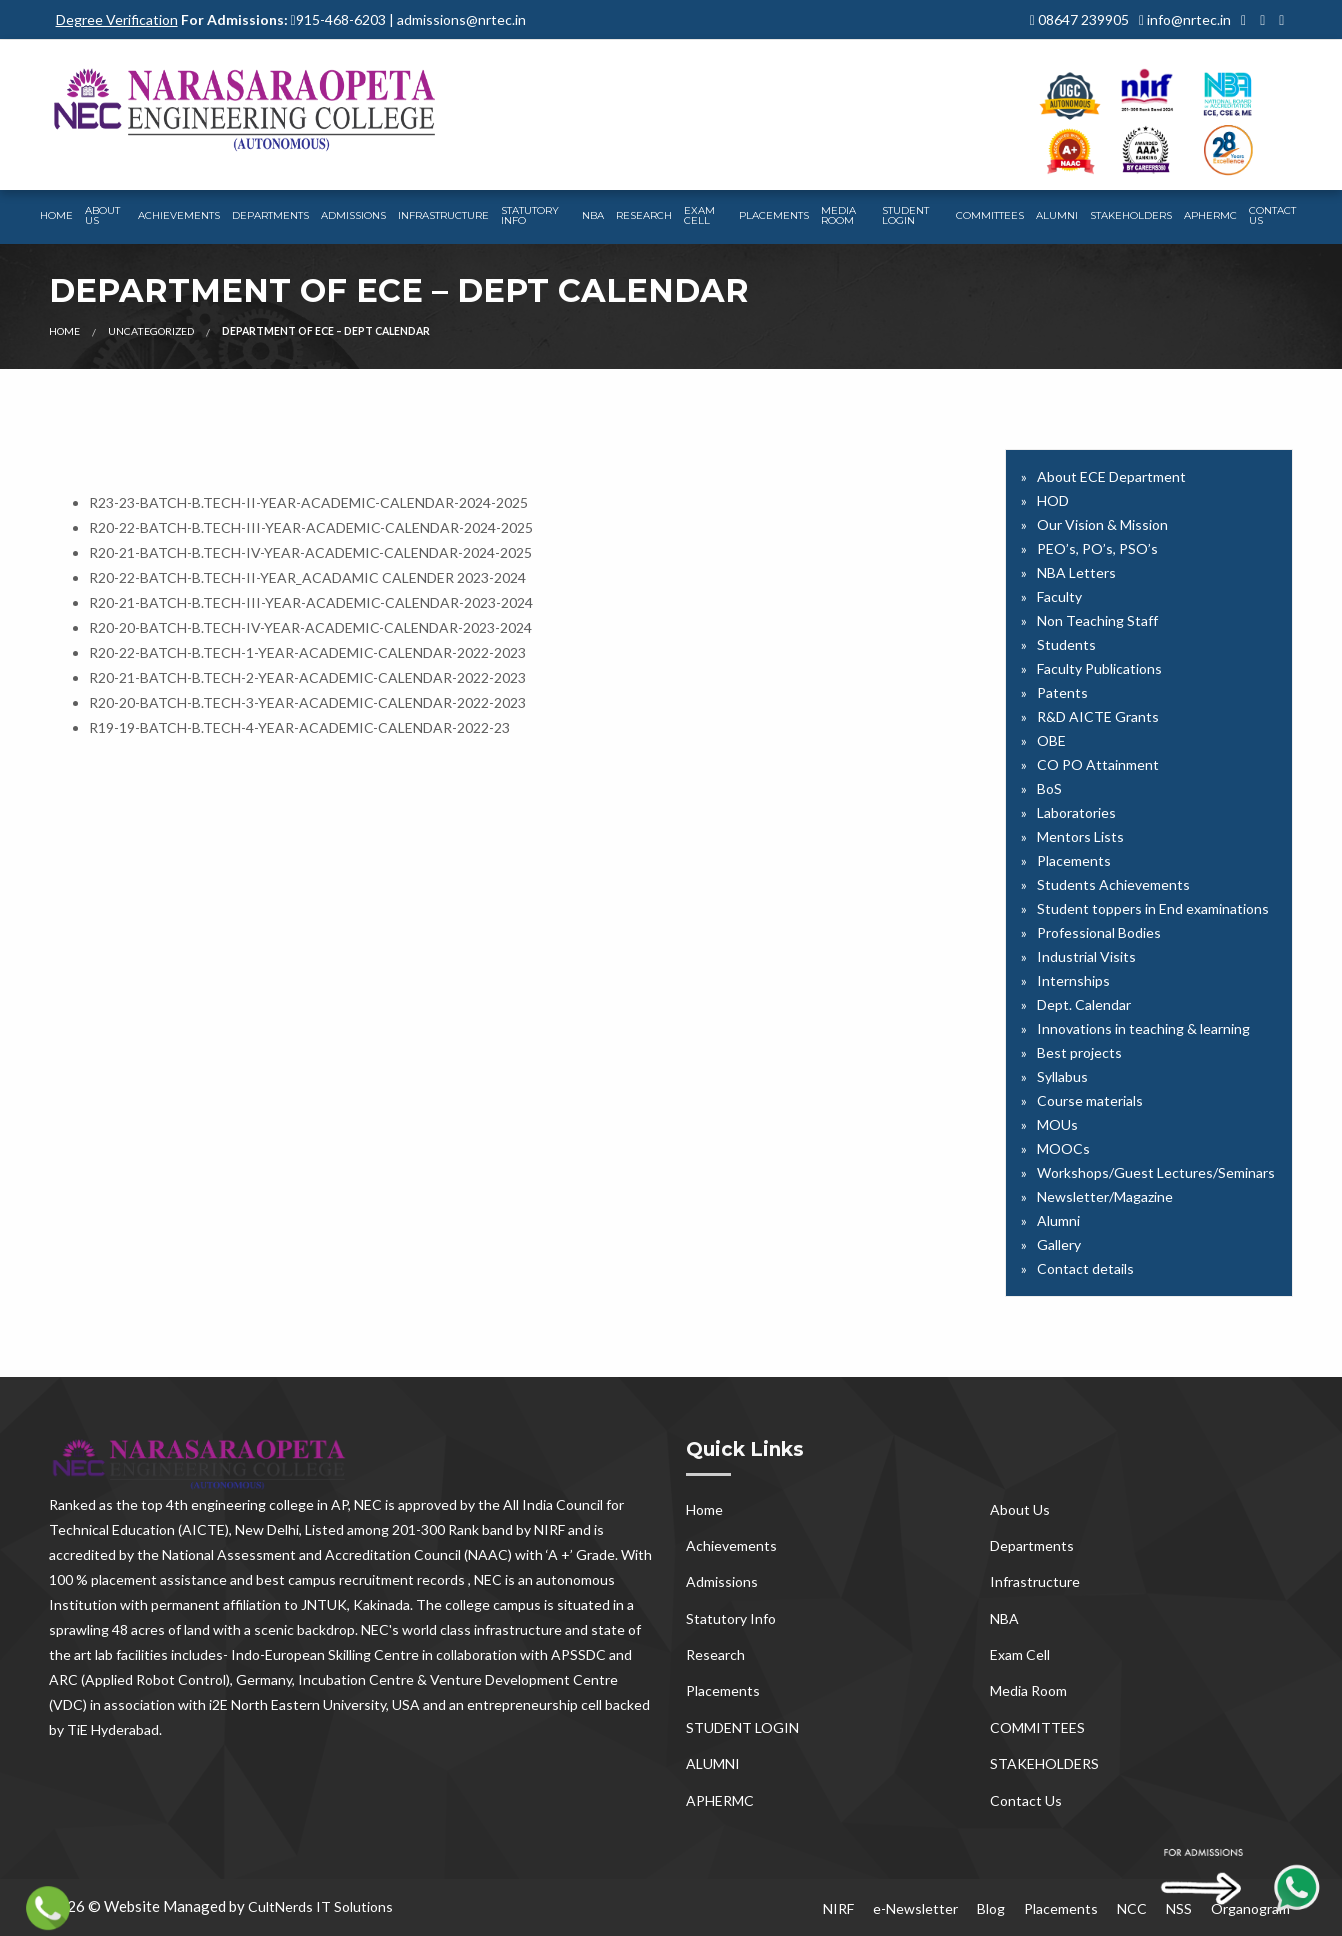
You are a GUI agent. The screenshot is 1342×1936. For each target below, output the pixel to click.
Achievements (179, 215)
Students (1066, 644)
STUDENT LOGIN (905, 215)
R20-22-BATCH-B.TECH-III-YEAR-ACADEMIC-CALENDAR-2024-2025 (311, 527)
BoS (1049, 788)
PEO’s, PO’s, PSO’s (1097, 548)
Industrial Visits (1086, 956)
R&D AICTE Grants (1098, 716)
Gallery (1059, 1244)
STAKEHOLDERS (1131, 215)
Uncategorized (151, 331)
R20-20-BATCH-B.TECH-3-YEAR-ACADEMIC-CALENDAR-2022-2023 (307, 702)
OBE (1051, 740)
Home (56, 215)
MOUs (1057, 1124)
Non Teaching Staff (1097, 620)
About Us (102, 215)
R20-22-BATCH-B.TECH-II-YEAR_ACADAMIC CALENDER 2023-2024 (307, 577)
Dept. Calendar (1084, 1004)
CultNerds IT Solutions (320, 1906)
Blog (991, 1908)
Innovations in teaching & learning (1143, 1028)
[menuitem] (56, 217)
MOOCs (1063, 1148)
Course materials (1090, 1100)
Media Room (838, 215)
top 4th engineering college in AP (244, 1504)
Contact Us (1272, 215)
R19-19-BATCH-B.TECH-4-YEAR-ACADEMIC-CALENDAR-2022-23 (299, 727)
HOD (1053, 500)
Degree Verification (117, 19)
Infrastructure (443, 215)
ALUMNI (1057, 215)
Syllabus (1062, 1076)
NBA (593, 215)
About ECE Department (1111, 476)
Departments (270, 215)
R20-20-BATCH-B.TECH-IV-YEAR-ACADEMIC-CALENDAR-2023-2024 (310, 627)
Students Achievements (1113, 884)
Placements (774, 215)
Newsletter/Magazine (1105, 1196)
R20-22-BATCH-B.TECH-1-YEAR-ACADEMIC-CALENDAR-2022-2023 (307, 652)
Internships (1073, 980)
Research (644, 215)
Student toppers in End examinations (1153, 908)
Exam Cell (699, 215)
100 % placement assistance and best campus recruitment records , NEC (275, 1579)
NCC (1132, 1908)
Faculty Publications (1099, 668)
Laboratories (1076, 812)
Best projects (1079, 1052)
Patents (1062, 692)
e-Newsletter (915, 1908)
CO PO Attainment (1098, 764)
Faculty (1059, 596)
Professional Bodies (1099, 932)
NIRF (838, 1908)
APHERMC (1210, 215)
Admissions (353, 215)
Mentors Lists (1080, 836)
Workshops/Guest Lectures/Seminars (1156, 1172)
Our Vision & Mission (1102, 524)
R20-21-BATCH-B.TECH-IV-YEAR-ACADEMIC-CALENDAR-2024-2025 (310, 552)
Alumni (1058, 1220)
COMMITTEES (990, 215)
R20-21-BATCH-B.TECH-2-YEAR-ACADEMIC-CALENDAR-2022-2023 (307, 677)
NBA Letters (1076, 572)
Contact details (1085, 1268)
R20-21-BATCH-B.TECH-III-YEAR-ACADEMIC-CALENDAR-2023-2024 (311, 602)
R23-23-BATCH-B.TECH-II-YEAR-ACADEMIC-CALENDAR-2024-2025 (308, 502)
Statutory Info (530, 215)
